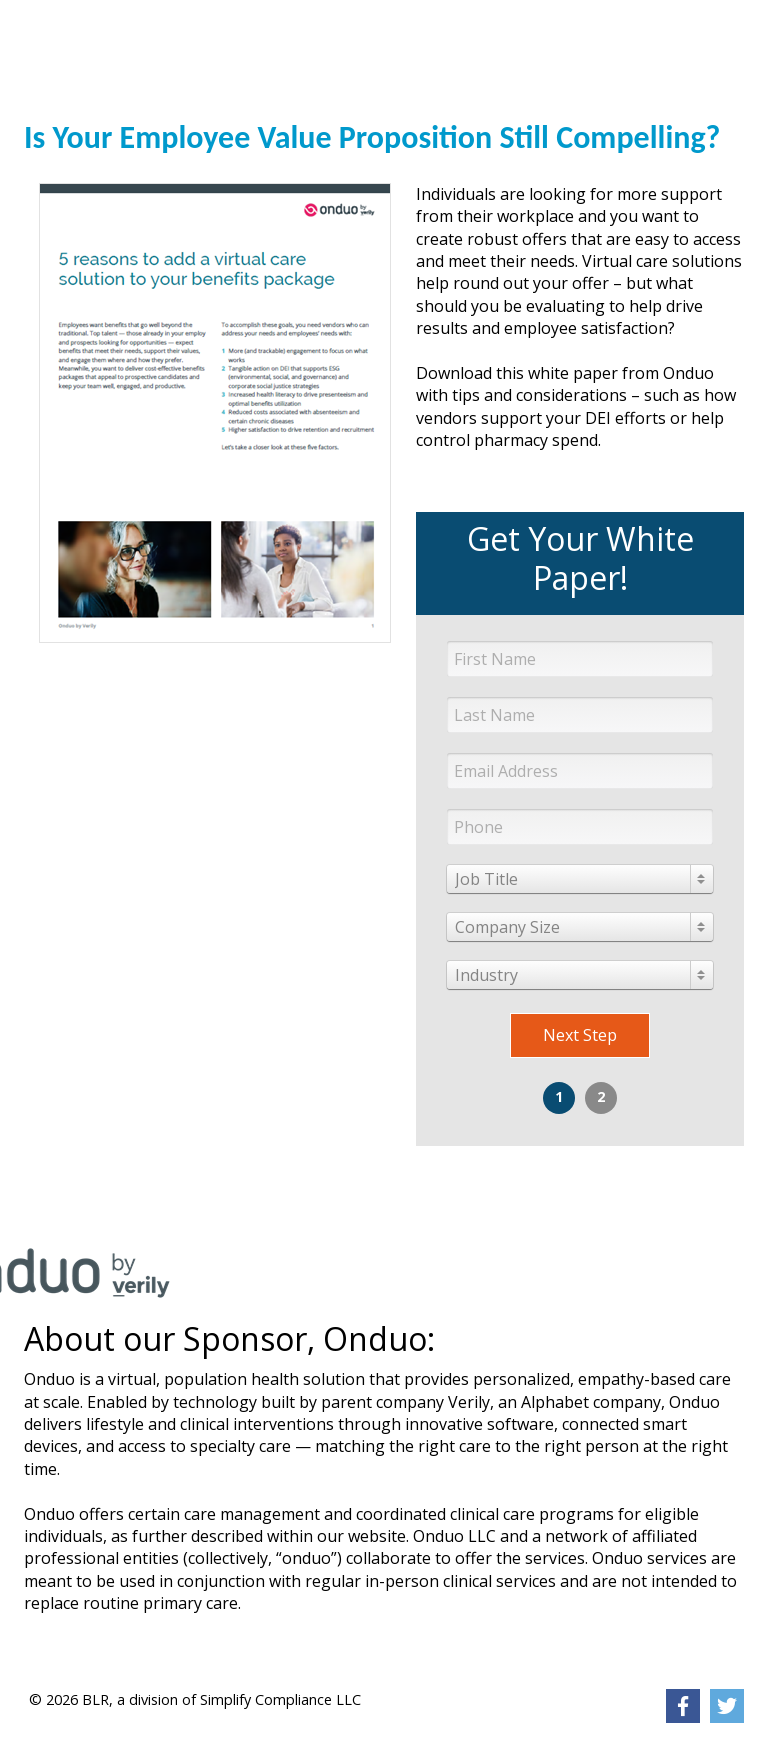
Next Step (580, 1035)
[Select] (580, 879)
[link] (99, 26)
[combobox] (580, 879)
